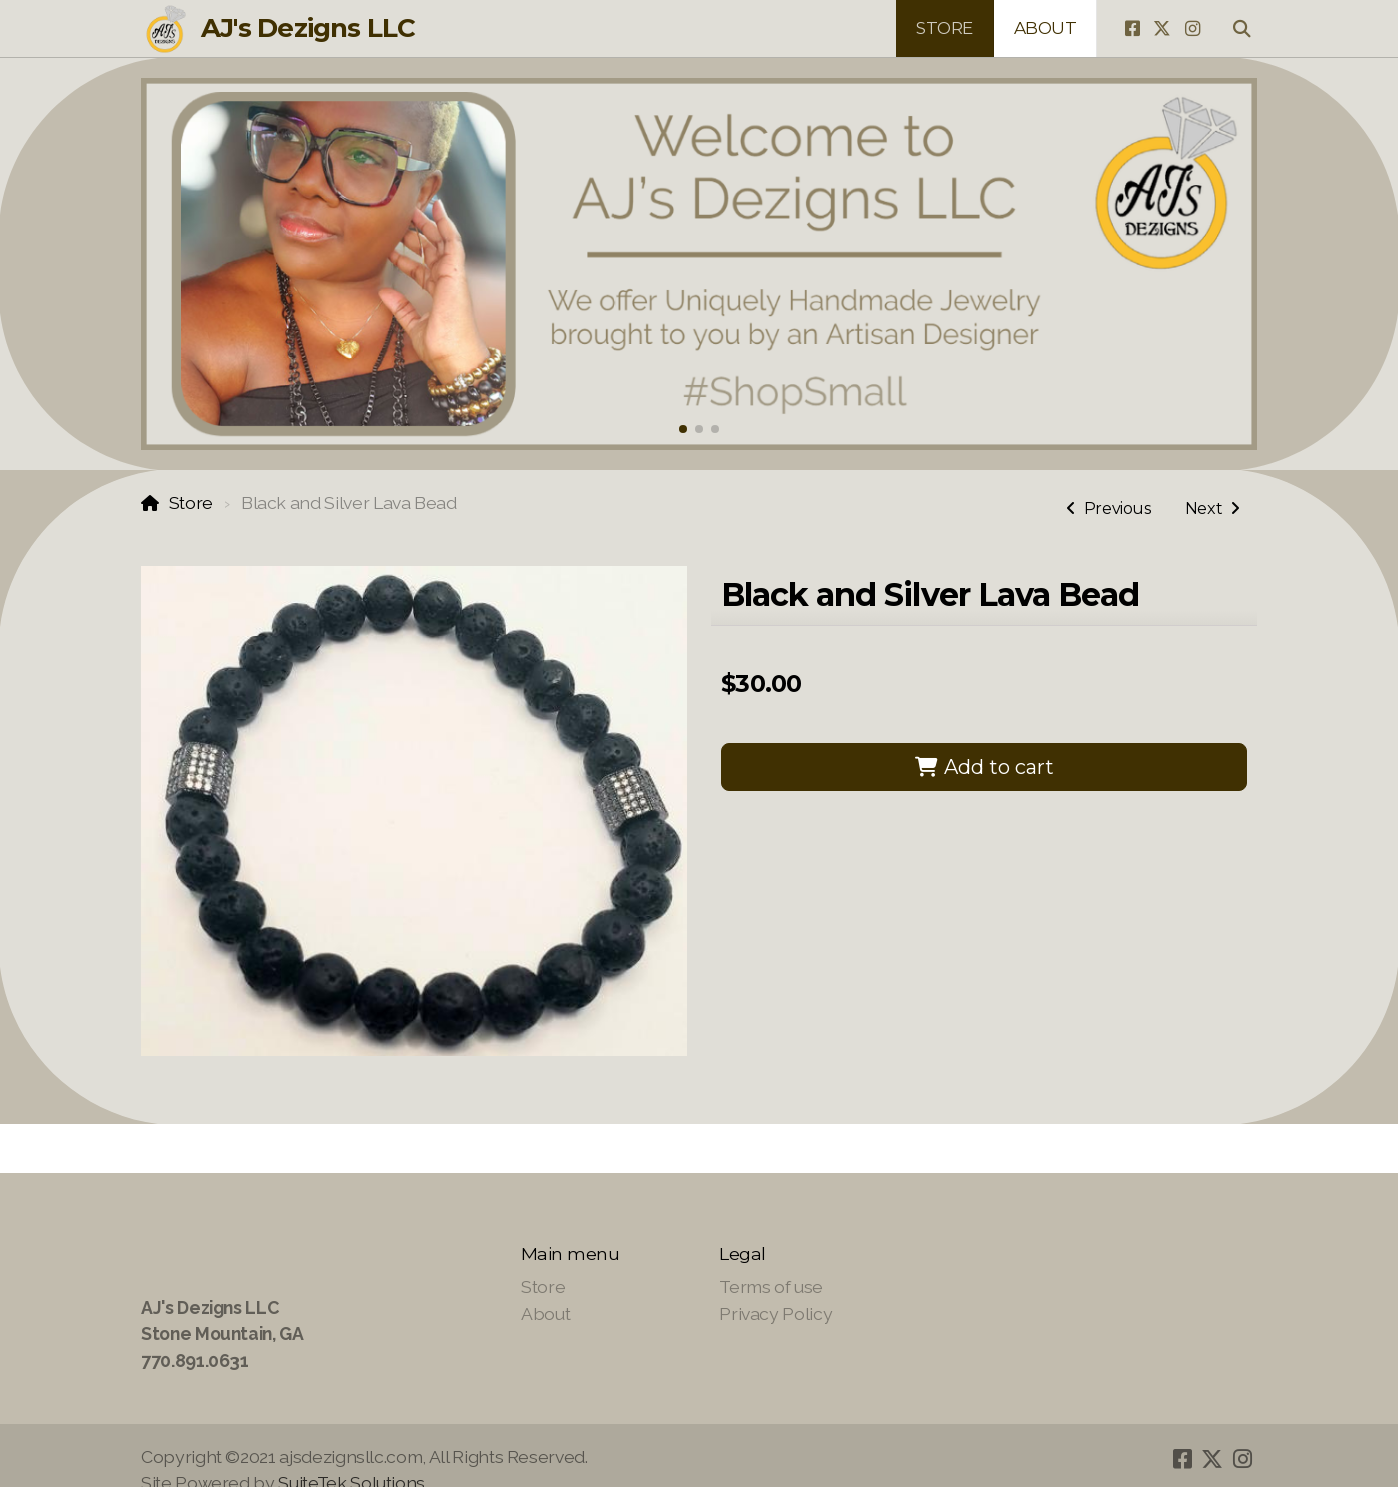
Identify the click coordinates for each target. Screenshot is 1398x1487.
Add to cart (984, 767)
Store (191, 502)
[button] (683, 429)
